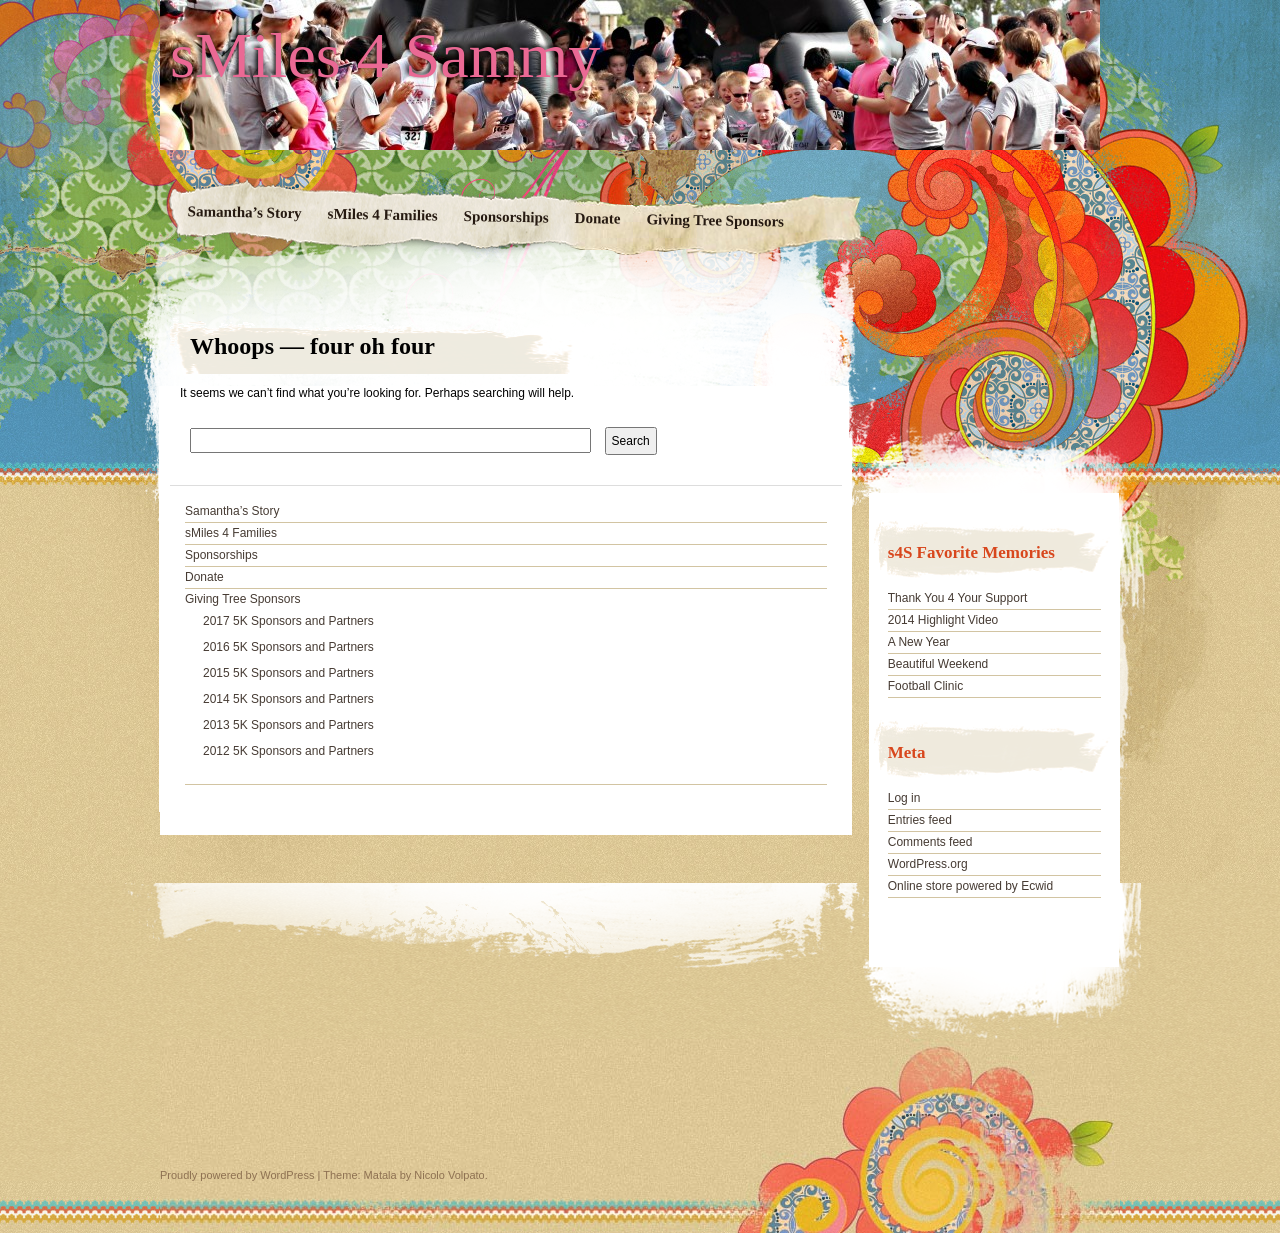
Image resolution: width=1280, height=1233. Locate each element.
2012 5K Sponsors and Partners (288, 751)
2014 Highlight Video (943, 620)
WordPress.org (928, 864)
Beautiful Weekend (938, 664)
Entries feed (920, 820)
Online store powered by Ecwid (970, 886)
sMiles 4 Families (383, 215)
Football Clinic (925, 686)
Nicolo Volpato (449, 1175)
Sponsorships (506, 216)
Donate (598, 218)
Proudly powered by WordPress (237, 1175)
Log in (904, 798)
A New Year (919, 642)
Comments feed (930, 842)
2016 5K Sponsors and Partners (288, 647)
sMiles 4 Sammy (385, 56)
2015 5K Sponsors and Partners (288, 673)
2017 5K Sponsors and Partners (288, 621)
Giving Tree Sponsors (715, 220)
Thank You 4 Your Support (957, 598)
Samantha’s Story (245, 212)
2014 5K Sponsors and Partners (288, 699)
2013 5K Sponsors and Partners (288, 725)
